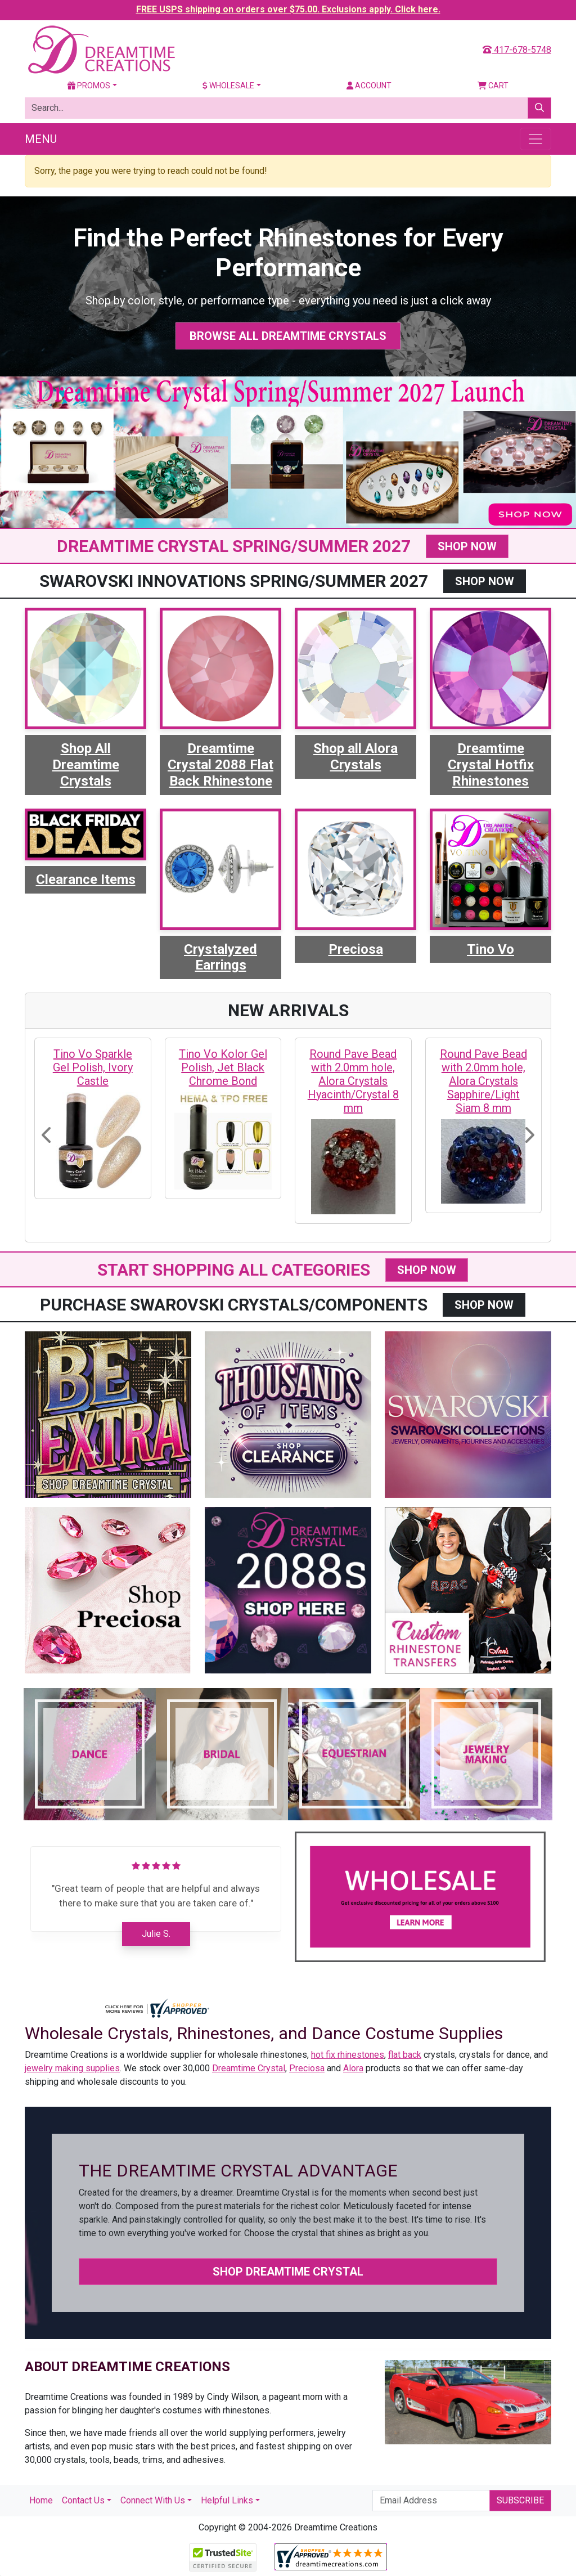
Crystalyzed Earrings (220, 957)
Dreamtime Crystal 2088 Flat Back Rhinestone (220, 765)
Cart (493, 85)
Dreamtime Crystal (248, 2068)
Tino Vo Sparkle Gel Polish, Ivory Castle (93, 1067)
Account (369, 85)
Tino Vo (490, 949)
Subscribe (520, 2500)
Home (41, 2500)
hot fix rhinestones (347, 2054)
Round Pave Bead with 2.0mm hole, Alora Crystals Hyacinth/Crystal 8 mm (353, 1081)
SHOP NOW (467, 546)
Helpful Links (227, 2500)
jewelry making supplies (72, 2068)
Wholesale (228, 85)
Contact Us (83, 2500)
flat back (404, 2054)
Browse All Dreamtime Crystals (288, 336)
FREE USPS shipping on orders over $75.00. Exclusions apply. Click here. (288, 9)
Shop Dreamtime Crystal (288, 2271)
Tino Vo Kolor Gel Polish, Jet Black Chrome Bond (223, 1067)
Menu (41, 139)
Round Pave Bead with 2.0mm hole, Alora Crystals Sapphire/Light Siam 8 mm (483, 1081)
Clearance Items (86, 879)
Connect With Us (152, 2500)
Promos (89, 85)
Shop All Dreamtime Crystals (85, 765)
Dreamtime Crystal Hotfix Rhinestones (491, 765)
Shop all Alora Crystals (355, 757)
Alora (353, 2068)
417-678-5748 (517, 49)
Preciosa (355, 949)
